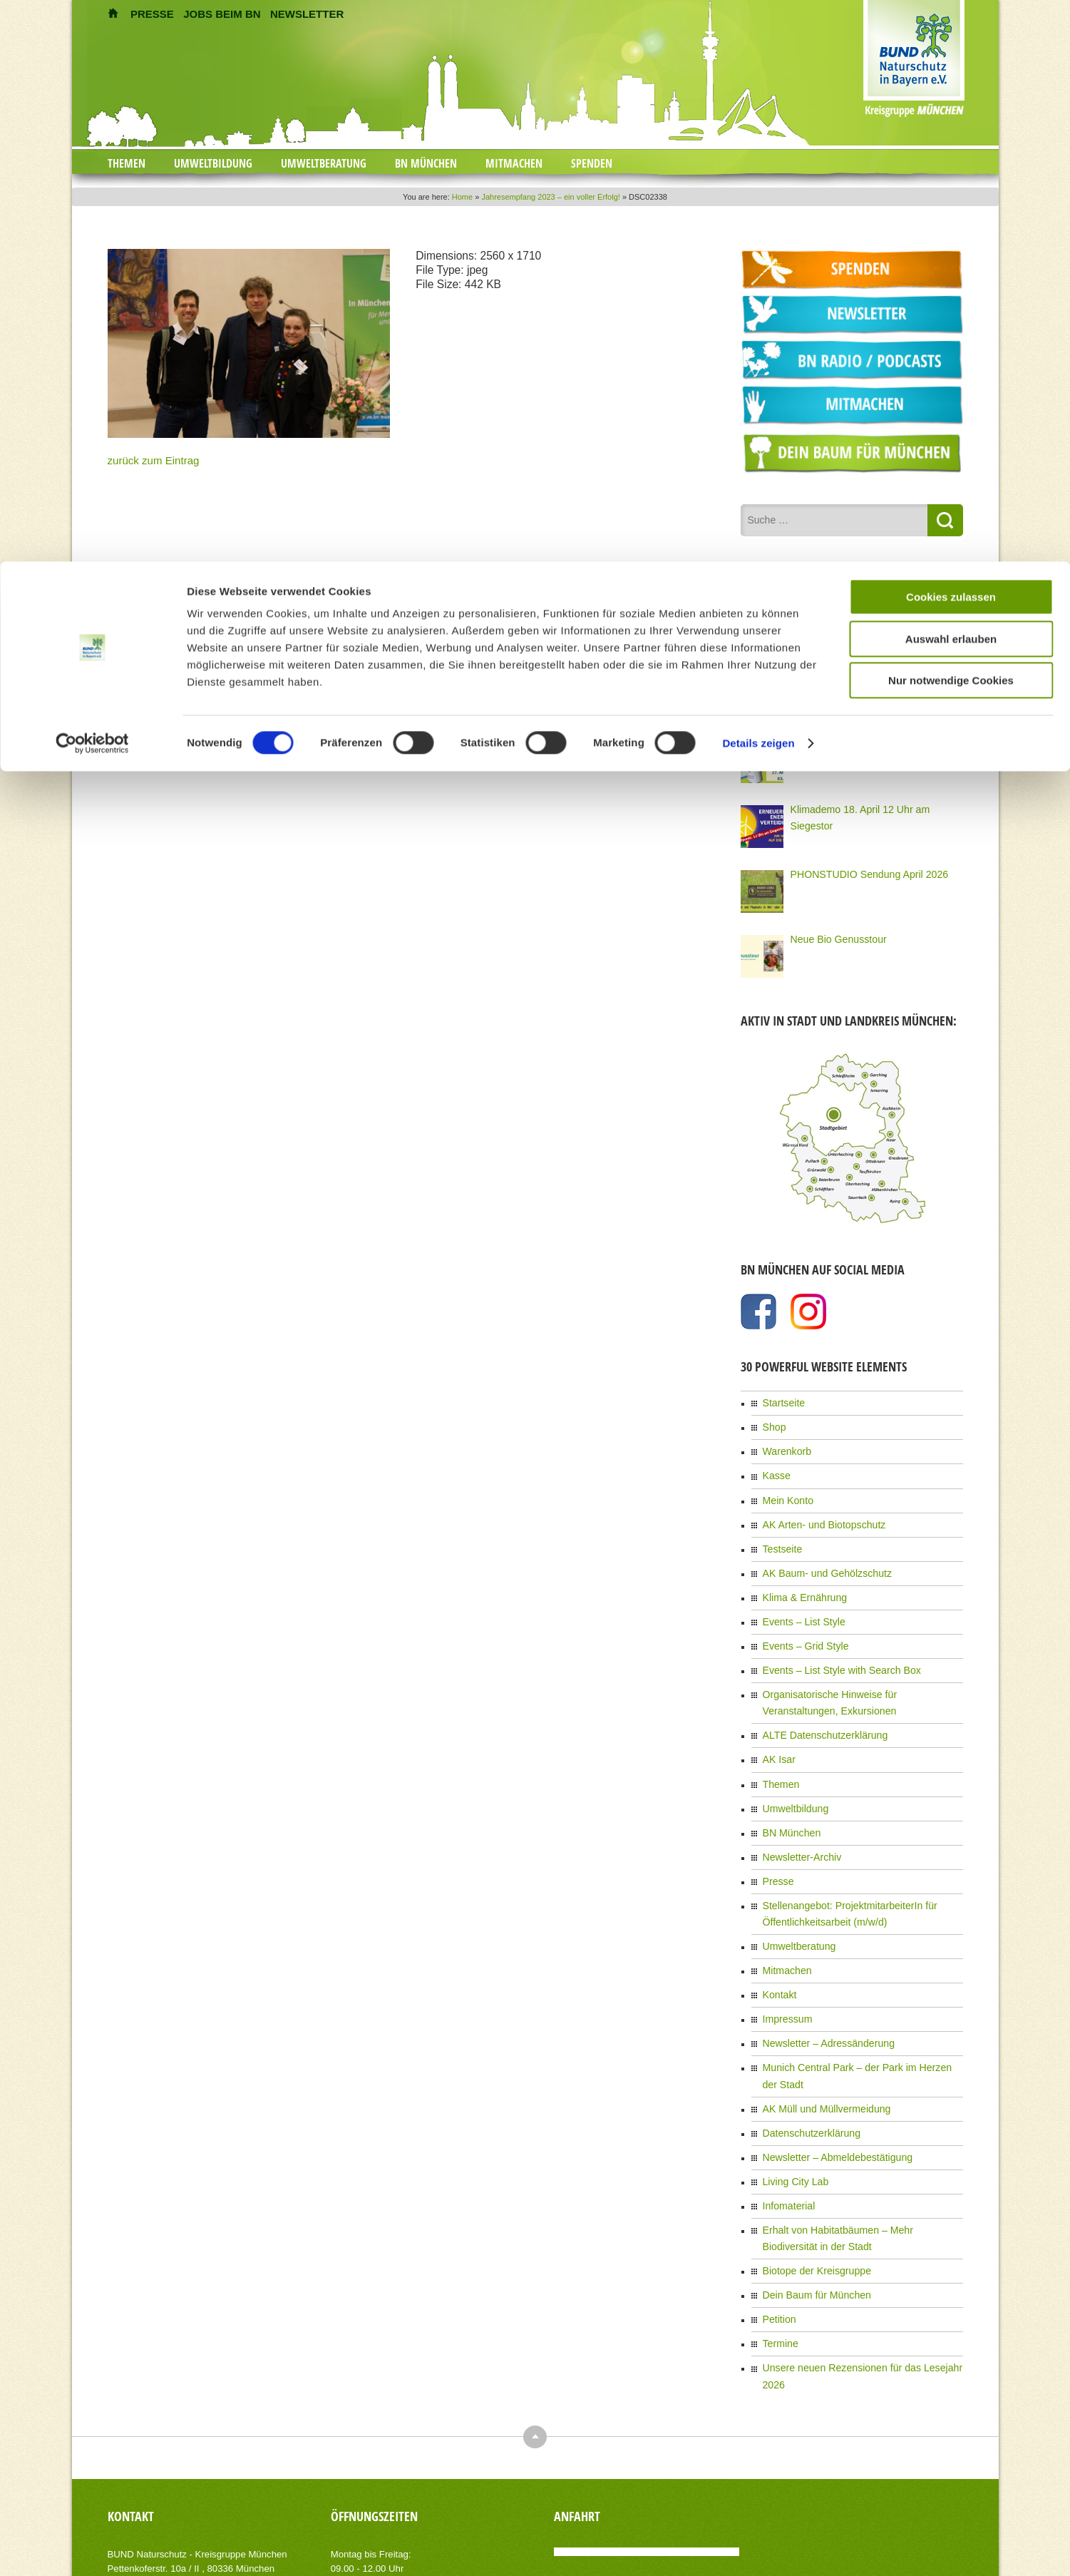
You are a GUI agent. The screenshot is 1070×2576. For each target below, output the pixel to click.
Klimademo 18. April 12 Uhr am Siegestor (869, 807)
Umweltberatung (794, 1893)
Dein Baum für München (809, 2194)
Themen (778, 1746)
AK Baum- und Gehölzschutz (818, 1555)
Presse (776, 1834)
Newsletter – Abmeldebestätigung (826, 2070)
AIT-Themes (221, 2554)
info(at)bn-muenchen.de (189, 2457)
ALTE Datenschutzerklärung (816, 1702)
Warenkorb (783, 1444)
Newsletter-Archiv (796, 1812)
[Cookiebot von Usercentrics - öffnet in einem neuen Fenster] (92, 182)
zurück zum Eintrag (144, 459)
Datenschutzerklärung (804, 2048)
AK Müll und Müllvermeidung (817, 2025)
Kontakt (777, 1937)
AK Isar (777, 1724)
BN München (787, 1790)
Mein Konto (784, 1488)
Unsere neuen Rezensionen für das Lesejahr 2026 (858, 2261)
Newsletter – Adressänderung (819, 1981)
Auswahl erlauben (951, 77)
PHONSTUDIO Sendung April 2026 (858, 871)
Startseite (781, 1400)
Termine (778, 2239)
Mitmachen (784, 1915)
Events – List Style (798, 1599)
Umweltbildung (791, 1768)
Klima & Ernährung (799, 1577)
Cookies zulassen (951, 35)
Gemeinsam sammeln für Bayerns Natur (867, 742)
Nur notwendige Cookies (951, 119)
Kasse (774, 1466)
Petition (777, 2217)
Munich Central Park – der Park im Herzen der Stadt (861, 2003)
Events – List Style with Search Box (830, 1643)
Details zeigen (758, 181)
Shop (773, 1422)
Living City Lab (791, 2092)
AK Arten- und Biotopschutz (815, 1511)
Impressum (784, 1959)
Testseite (779, 1533)
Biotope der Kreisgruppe (809, 2172)
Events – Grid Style (799, 1621)
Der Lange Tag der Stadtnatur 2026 (858, 677)
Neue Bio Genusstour (832, 936)
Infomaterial (785, 2114)
